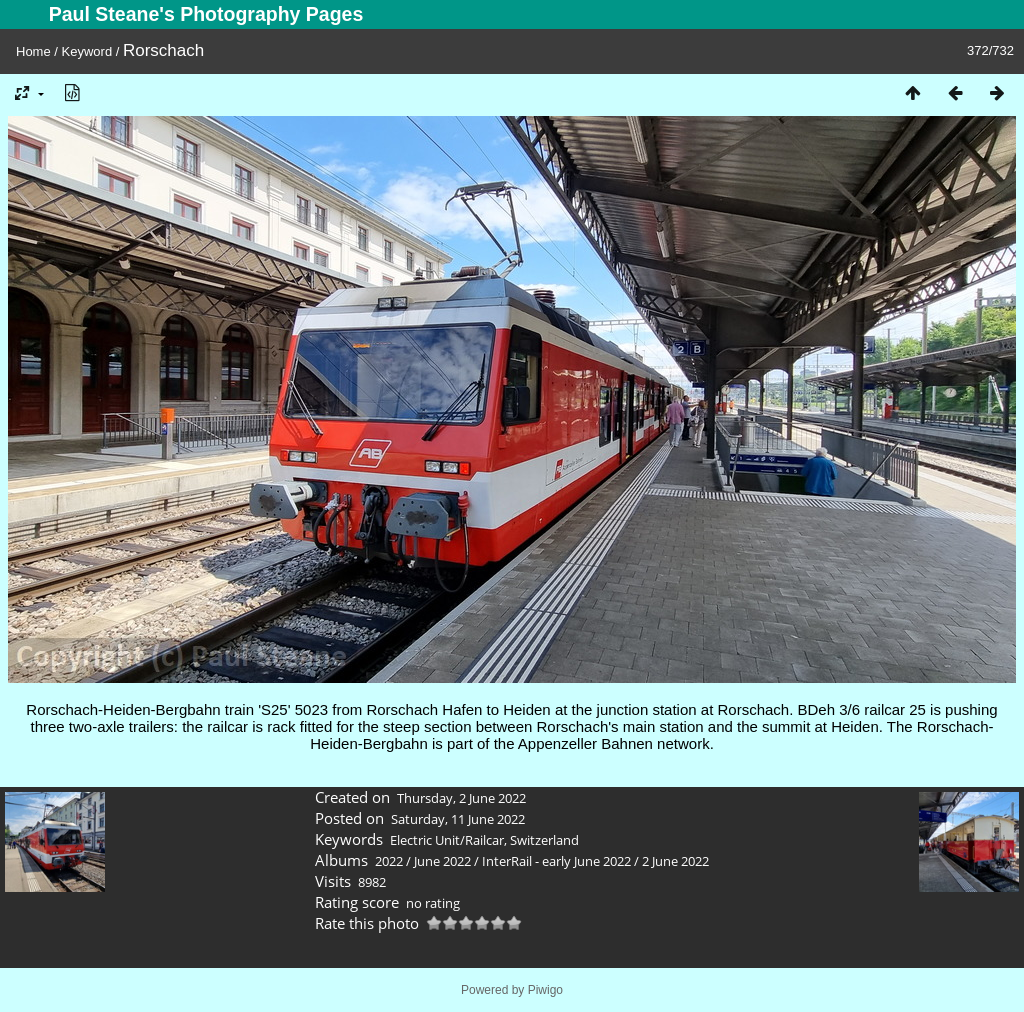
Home (33, 51)
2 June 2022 (675, 861)
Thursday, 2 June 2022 (461, 798)
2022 (389, 861)
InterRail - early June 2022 (556, 861)
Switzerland (544, 840)
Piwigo (545, 990)
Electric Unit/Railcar (447, 840)
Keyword (87, 51)
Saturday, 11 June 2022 (458, 819)
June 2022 (442, 861)
